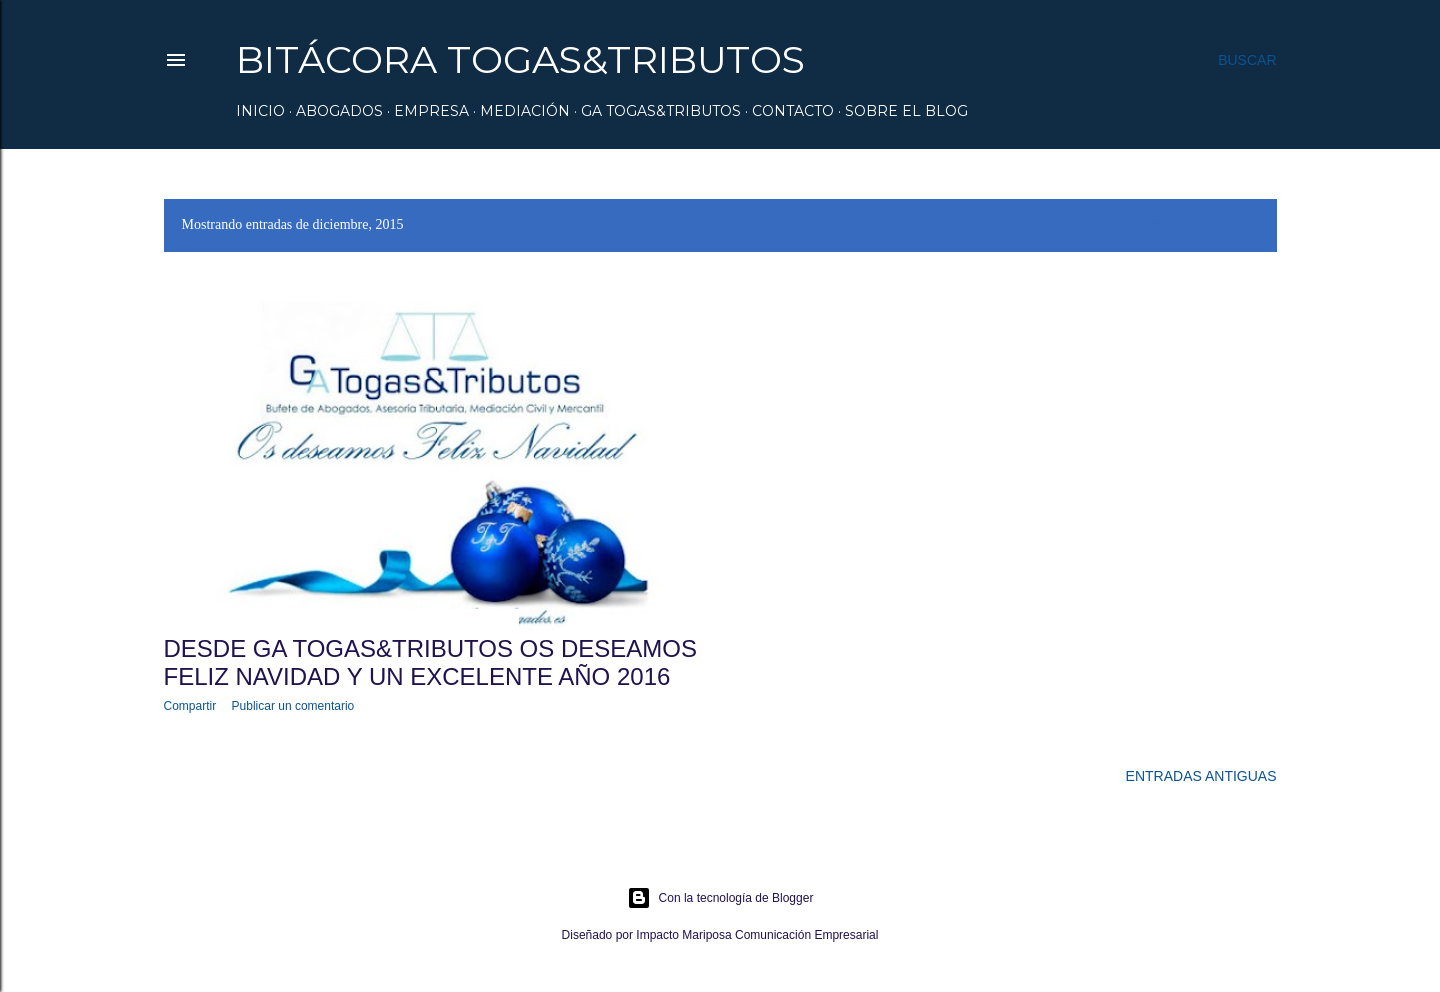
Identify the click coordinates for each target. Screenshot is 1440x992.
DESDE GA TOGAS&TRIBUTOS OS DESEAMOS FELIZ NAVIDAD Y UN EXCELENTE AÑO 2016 (430, 662)
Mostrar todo (1202, 225)
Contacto (793, 111)
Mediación (525, 111)
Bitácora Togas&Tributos (520, 59)
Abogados (339, 111)
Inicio (260, 111)
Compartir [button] (190, 706)
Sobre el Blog (906, 111)
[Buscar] (1247, 60)
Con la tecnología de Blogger (720, 898)
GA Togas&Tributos (661, 111)
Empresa (431, 111)
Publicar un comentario (293, 706)
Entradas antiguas (1201, 776)
